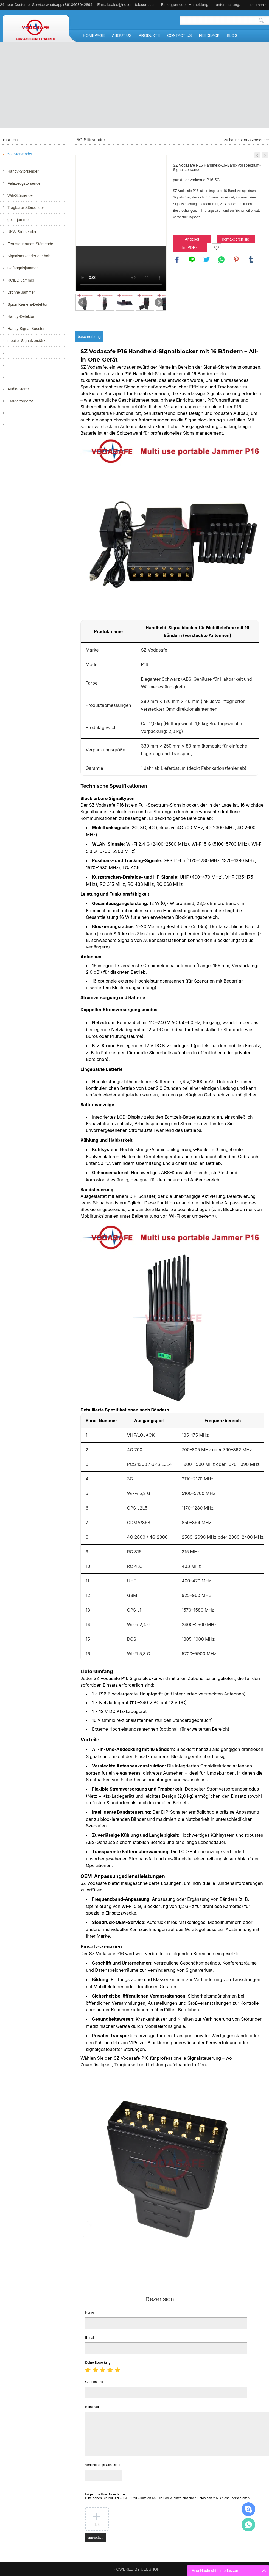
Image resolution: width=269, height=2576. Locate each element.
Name (89, 2313)
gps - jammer (18, 219)
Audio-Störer (18, 389)
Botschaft (92, 2407)
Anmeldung (198, 4)
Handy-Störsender (23, 171)
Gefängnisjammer (22, 268)
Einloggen (169, 4)
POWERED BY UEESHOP (136, 2569)
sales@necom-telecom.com (133, 4)
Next (159, 302)
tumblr (251, 259)
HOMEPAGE (94, 35)
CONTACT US (179, 35)
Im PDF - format (190, 248)
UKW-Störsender (22, 232)
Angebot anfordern (192, 240)
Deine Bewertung (97, 2363)
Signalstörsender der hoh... (30, 256)
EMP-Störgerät (20, 401)
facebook (177, 259)
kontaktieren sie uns (235, 240)
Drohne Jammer (21, 292)
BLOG (232, 35)
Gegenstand (94, 2382)
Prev (82, 302)
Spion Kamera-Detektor (27, 304)
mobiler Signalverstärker (28, 340)
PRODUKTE (149, 35)
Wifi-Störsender (20, 195)
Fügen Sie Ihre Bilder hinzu (167, 2496)
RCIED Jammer (20, 280)
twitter (207, 259)
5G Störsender (19, 154)
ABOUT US (121, 35)
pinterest (236, 259)
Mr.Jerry (248, 2509)
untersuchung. (228, 4)
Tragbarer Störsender (25, 207)
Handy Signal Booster (25, 328)
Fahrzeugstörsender (24, 183)
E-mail (89, 2338)
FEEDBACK (209, 35)
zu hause (232, 140)
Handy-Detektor (20, 316)
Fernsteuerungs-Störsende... (31, 244)
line (192, 259)
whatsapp (221, 259)
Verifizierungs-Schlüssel (102, 2465)
